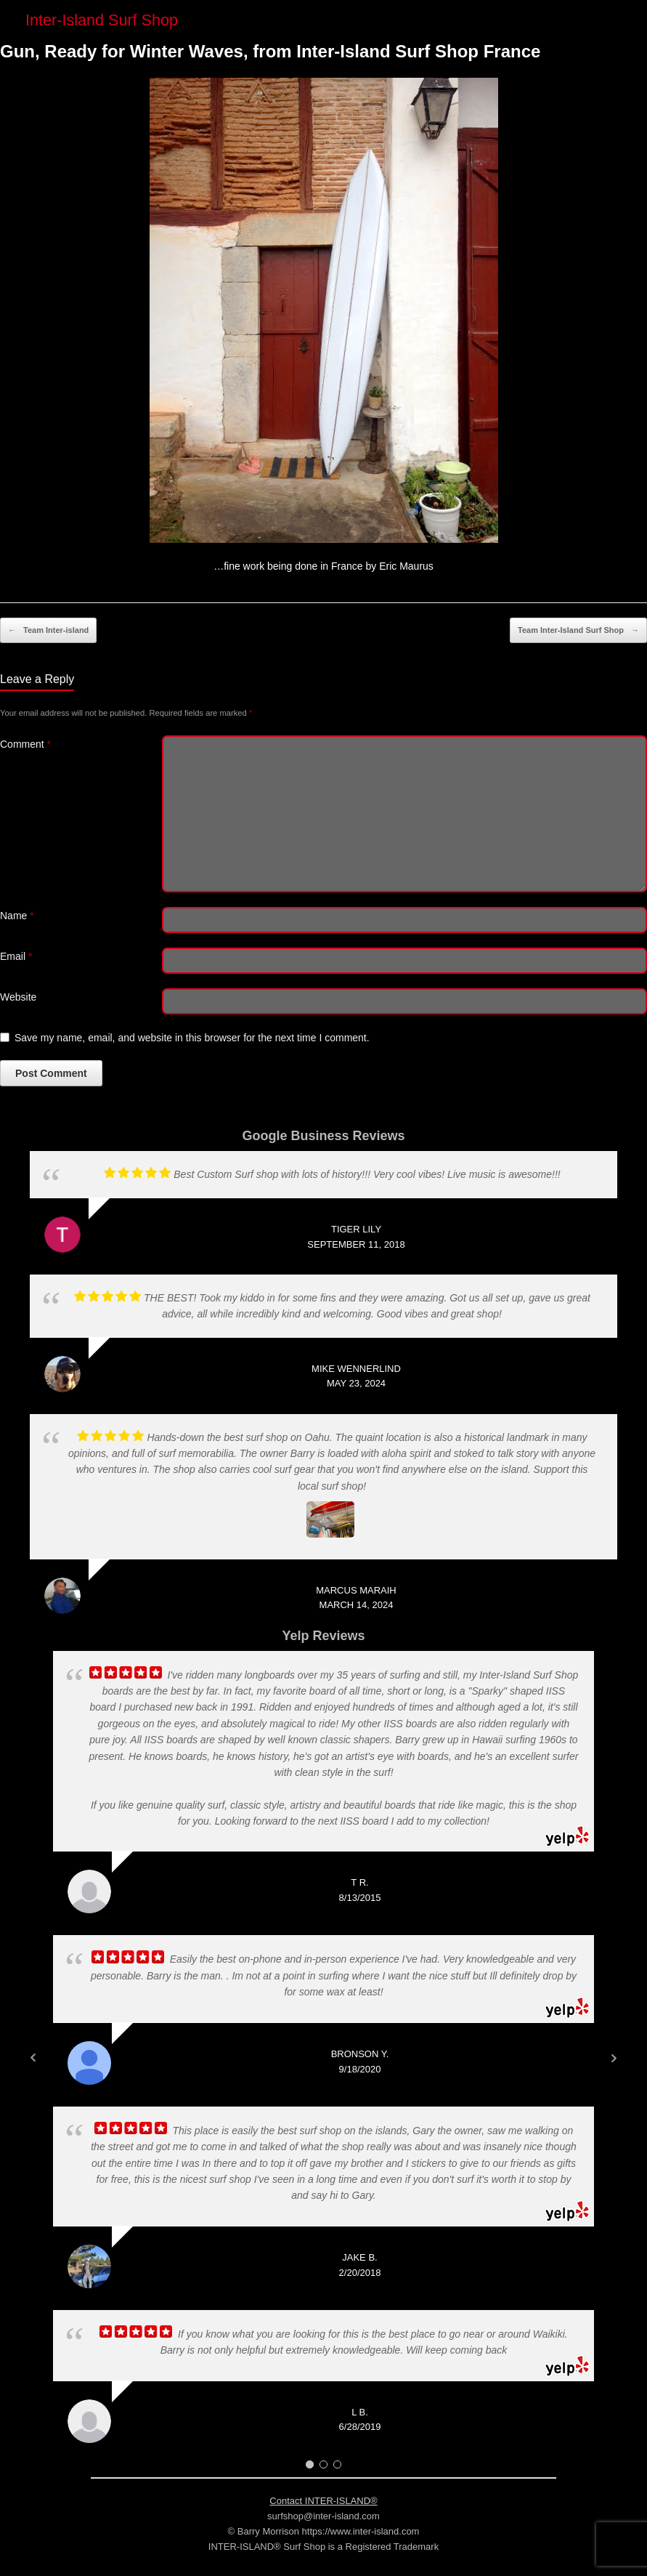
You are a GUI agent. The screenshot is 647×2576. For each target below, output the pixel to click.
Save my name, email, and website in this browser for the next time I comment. (192, 1037)
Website (18, 997)
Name (17, 915)
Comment (25, 744)
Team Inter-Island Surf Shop (578, 630)
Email (16, 956)
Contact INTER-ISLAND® (323, 2500)
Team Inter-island (48, 630)
